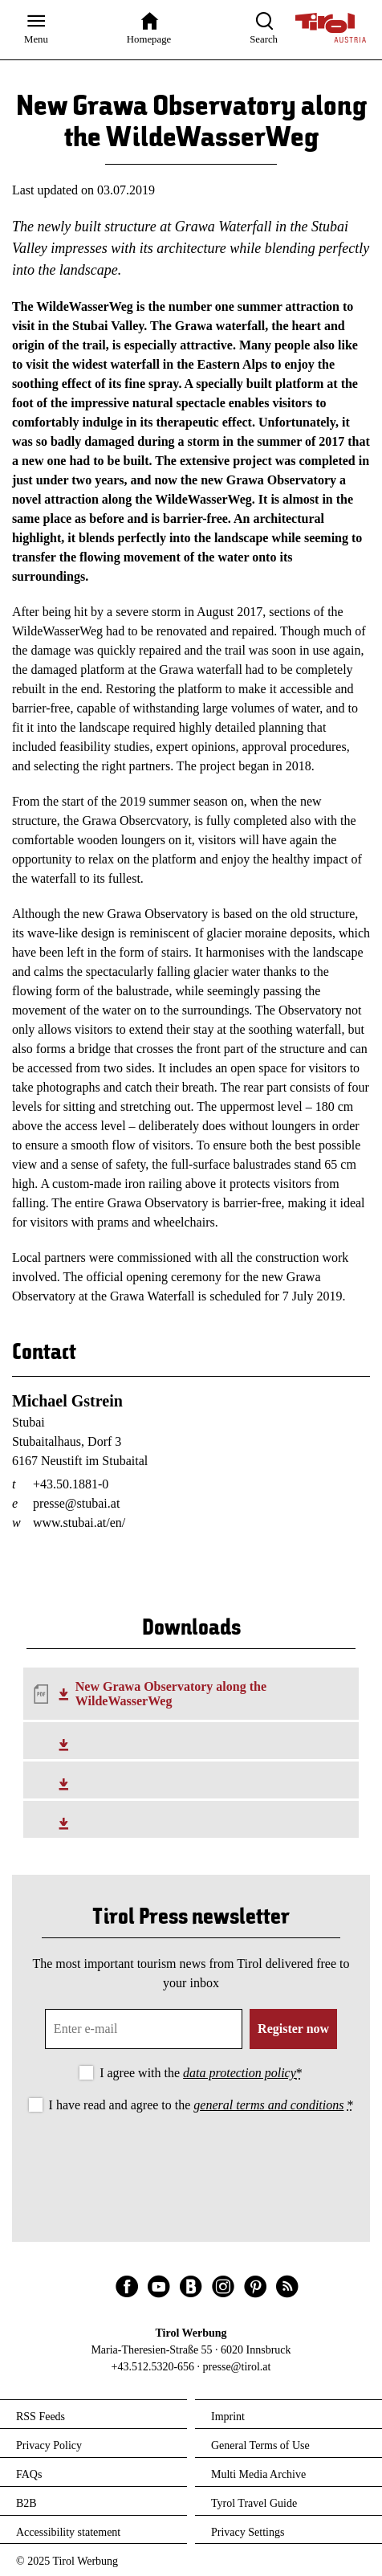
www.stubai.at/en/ (79, 1522)
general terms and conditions (268, 2105)
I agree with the (201, 2073)
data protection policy (239, 2073)
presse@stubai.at (76, 1503)
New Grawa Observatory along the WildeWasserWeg (170, 1694)
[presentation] (191, 2160)
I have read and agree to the (201, 2105)
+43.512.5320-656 (153, 2367)
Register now (293, 2028)
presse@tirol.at (237, 2367)
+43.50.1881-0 (70, 1484)
